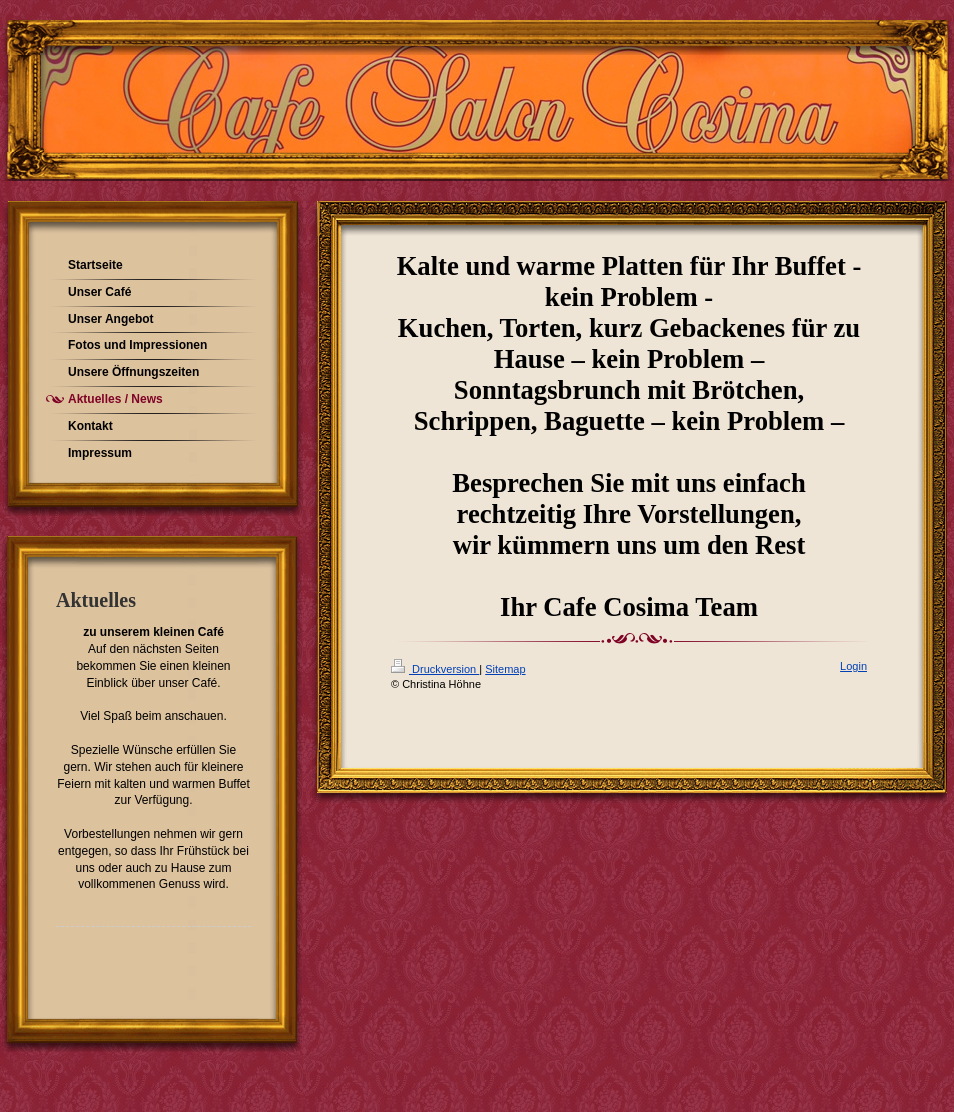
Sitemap (505, 669)
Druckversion (435, 669)
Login (853, 666)
